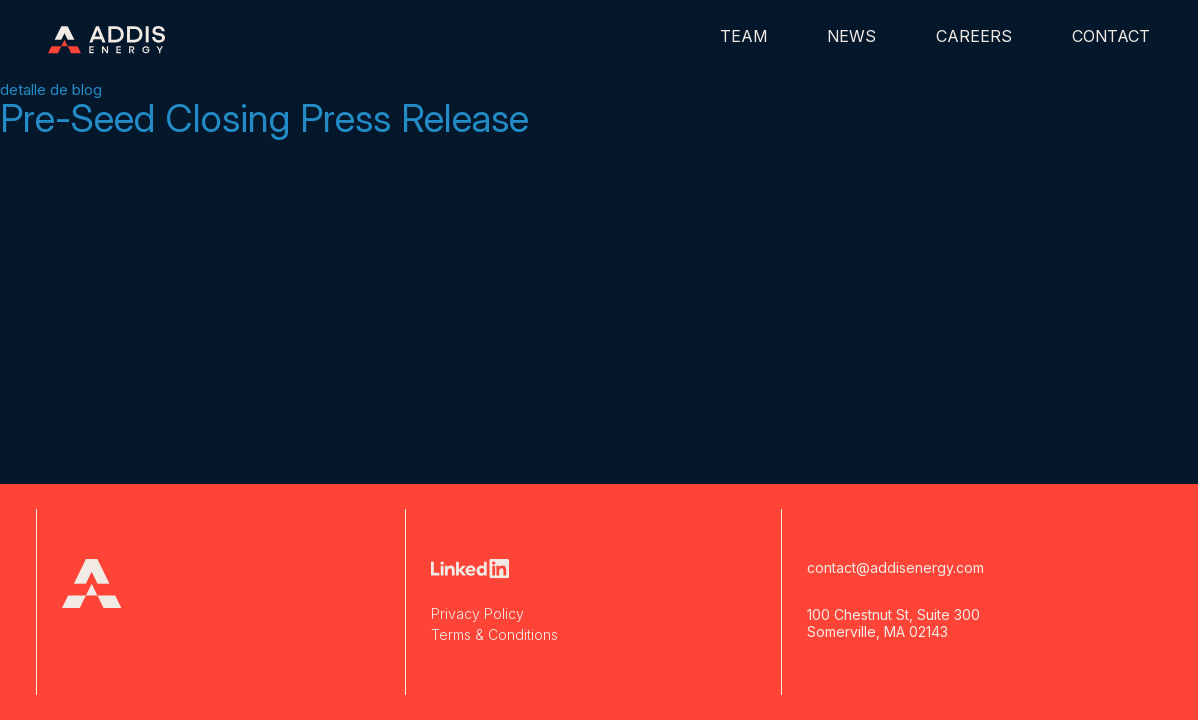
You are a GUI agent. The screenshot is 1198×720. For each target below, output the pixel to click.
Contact (1111, 36)
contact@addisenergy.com (895, 567)
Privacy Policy (477, 613)
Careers (974, 36)
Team (743, 36)
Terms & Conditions (494, 634)
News (851, 36)
